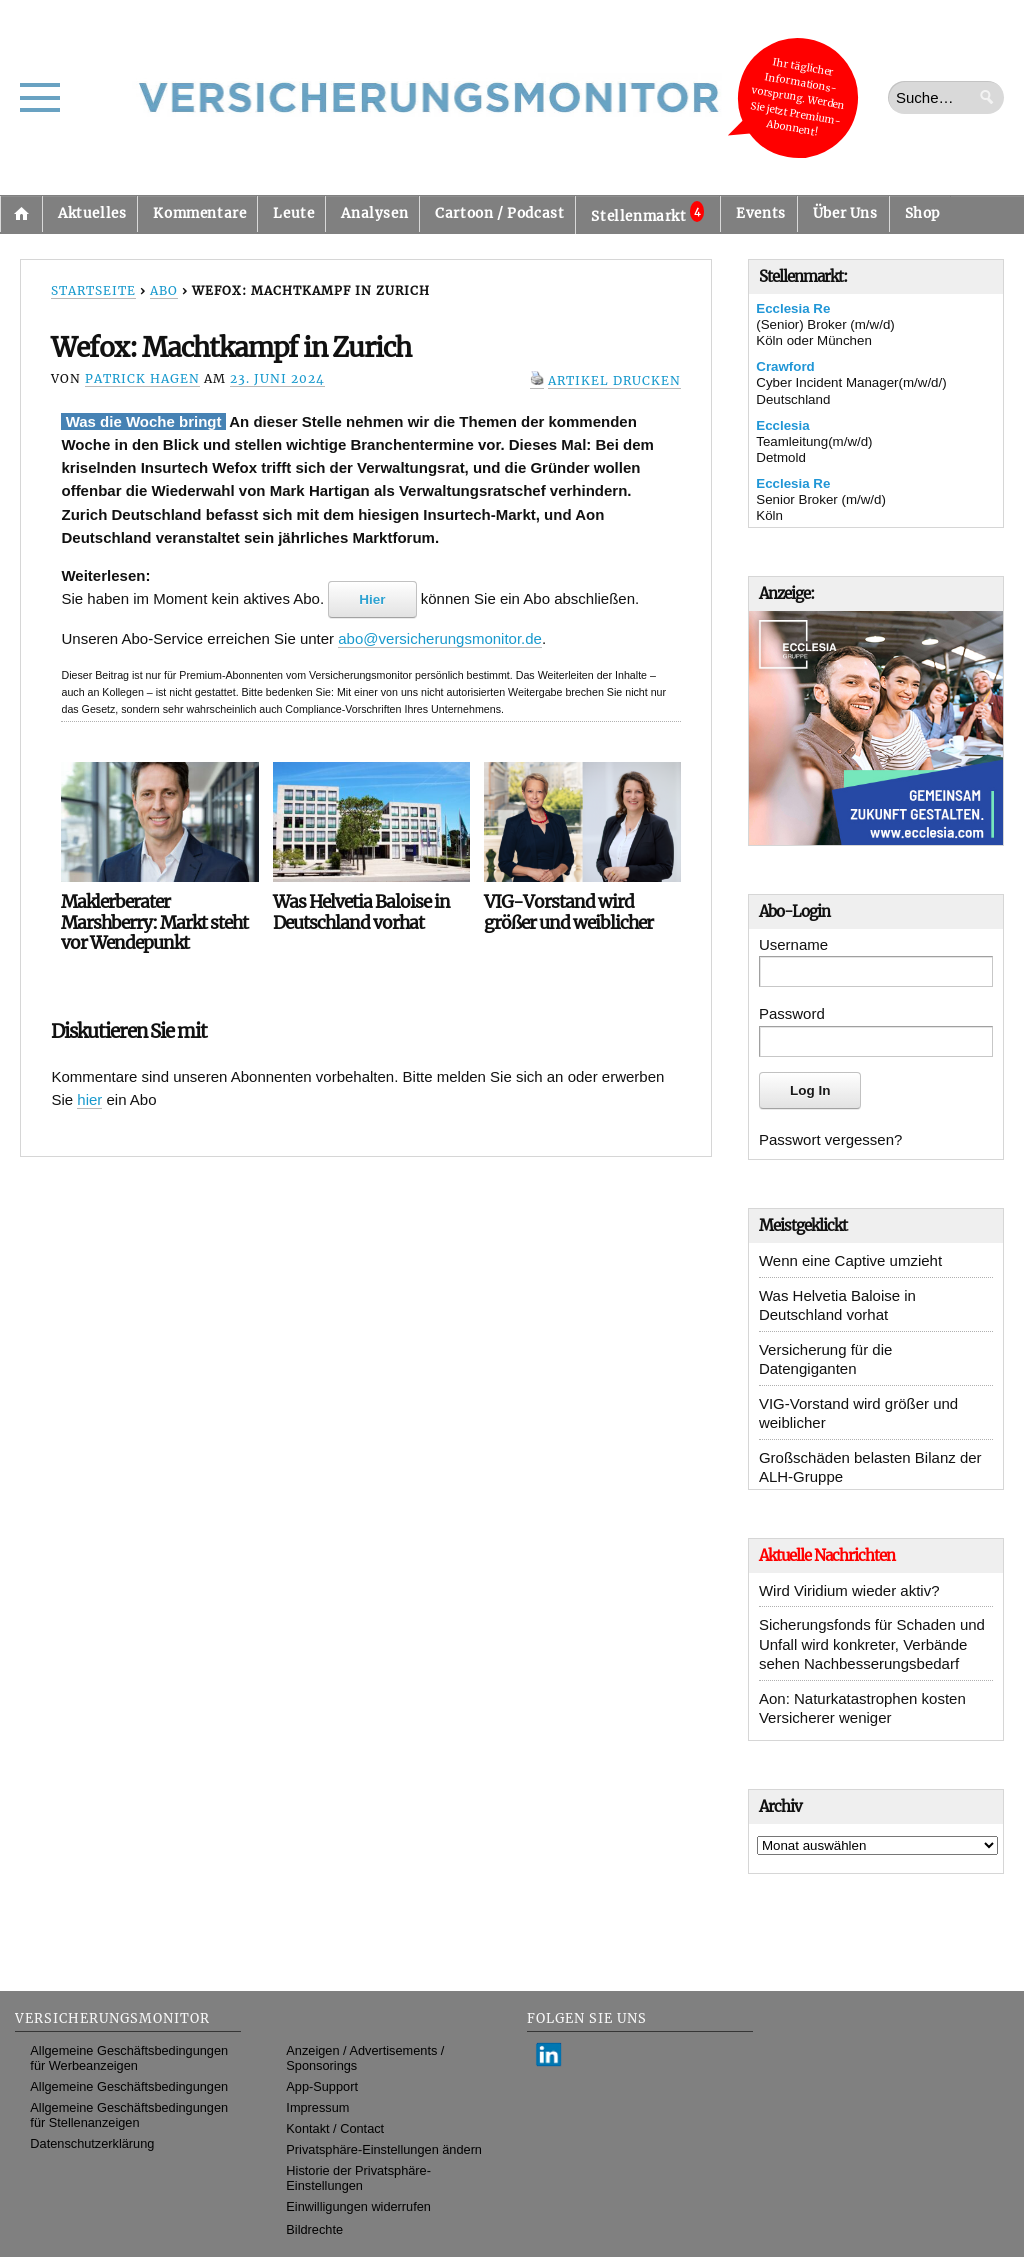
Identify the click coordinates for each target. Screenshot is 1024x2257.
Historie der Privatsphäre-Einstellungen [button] (358, 2178)
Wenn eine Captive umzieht (850, 1260)
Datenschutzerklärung (92, 2143)
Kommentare (199, 213)
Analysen (374, 213)
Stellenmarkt (647, 213)
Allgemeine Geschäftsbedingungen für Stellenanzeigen (129, 2115)
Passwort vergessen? (830, 1139)
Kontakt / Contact (335, 2128)
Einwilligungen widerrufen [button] (358, 2206)
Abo (164, 290)
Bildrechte (314, 2229)
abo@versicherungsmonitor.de (440, 638)
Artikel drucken (614, 380)
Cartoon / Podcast (499, 213)
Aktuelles (92, 213)
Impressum (317, 2107)
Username (793, 944)
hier (89, 1099)
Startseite (21, 214)
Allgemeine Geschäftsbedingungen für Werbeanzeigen (129, 2058)
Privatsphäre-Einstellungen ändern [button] (384, 2149)
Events (761, 213)
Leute (293, 213)
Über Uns (845, 213)
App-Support (322, 2086)
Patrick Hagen (142, 378)
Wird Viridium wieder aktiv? (849, 1590)
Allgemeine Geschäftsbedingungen (129, 2086)
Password (792, 1013)
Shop (922, 213)
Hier (372, 599)
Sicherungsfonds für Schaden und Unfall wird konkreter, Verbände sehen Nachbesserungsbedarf (872, 1644)
